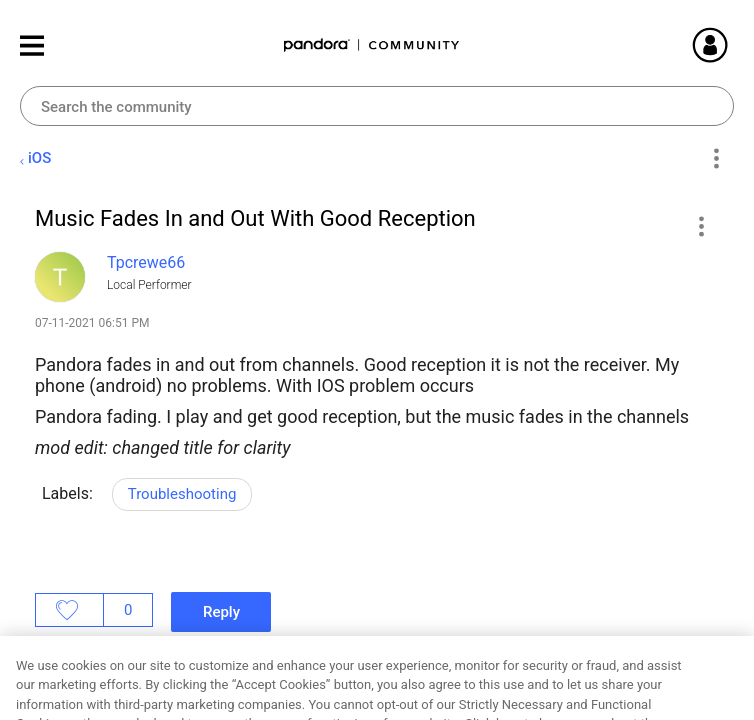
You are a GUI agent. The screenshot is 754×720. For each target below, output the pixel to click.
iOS (39, 158)
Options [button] (715, 159)
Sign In (734, 45)
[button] (700, 226)
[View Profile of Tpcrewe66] (146, 262)
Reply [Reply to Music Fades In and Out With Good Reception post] (221, 612)
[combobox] (377, 106)
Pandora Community (372, 45)
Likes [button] (69, 610)
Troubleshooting (182, 494)
